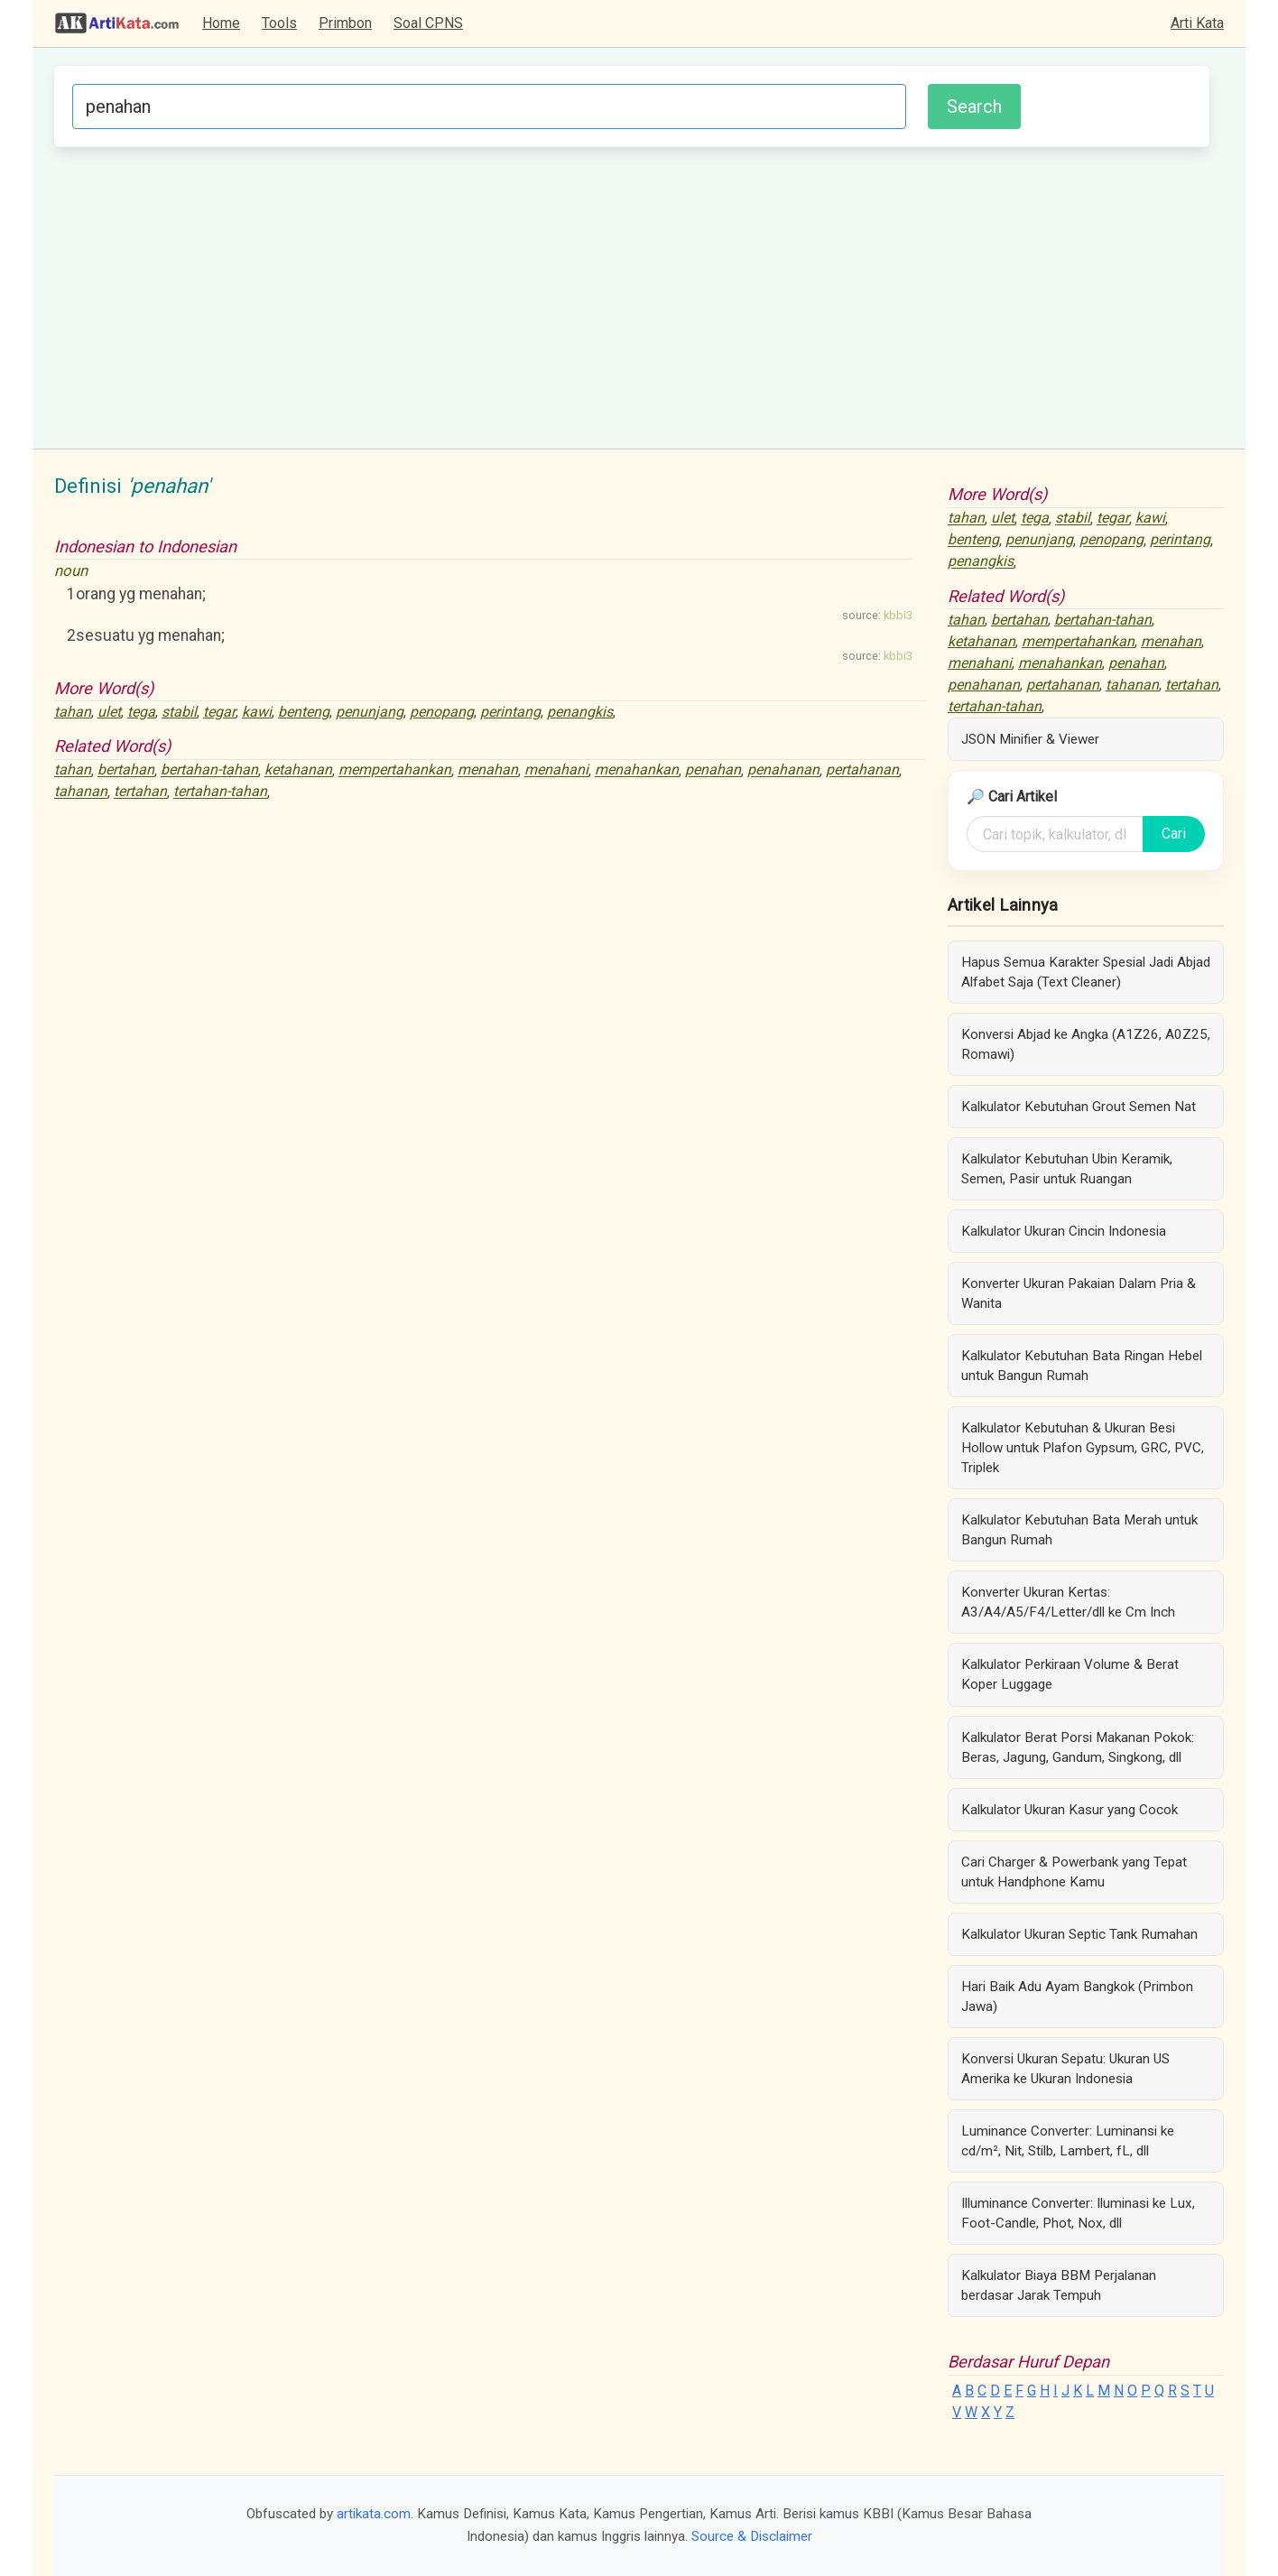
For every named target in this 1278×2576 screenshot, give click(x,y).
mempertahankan (394, 770)
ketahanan (298, 770)
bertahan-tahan (209, 770)
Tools (279, 23)
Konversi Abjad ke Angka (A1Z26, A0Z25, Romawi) (1085, 1044)
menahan (488, 770)
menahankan (637, 770)
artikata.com (374, 2514)
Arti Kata (1197, 23)
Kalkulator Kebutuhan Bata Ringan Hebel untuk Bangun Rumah (1081, 1366)
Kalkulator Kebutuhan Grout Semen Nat (1078, 1106)
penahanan (783, 770)
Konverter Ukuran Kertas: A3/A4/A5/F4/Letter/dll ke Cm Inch (1068, 1602)
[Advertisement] (631, 295)
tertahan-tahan (220, 792)
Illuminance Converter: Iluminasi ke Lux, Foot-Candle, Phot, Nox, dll (1078, 2213)
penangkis (580, 711)
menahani (556, 770)
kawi (257, 711)
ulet (109, 711)
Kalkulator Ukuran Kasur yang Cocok (1069, 1810)
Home (221, 23)
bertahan (125, 770)
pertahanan (862, 770)
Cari (1174, 833)
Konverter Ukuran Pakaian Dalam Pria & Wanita (1078, 1293)
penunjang (369, 711)
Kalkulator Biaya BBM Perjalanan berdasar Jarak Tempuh (1058, 2285)
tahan (72, 711)
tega (141, 711)
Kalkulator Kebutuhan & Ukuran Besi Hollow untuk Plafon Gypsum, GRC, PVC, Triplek (1082, 1448)
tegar (219, 711)
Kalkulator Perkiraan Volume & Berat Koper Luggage (1070, 1674)
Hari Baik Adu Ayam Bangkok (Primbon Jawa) (1077, 1996)
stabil (179, 711)
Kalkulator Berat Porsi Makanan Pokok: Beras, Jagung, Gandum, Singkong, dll (1077, 1747)
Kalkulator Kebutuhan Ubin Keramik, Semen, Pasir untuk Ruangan (1066, 1169)
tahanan (80, 792)
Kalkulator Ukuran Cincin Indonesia (1063, 1231)
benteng (303, 711)
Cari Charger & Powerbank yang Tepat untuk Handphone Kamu (1074, 1872)
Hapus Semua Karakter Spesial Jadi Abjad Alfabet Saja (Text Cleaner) (1085, 972)
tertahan (140, 792)
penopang (442, 711)
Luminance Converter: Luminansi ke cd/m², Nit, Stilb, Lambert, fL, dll (1067, 2141)
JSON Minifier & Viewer (1030, 739)
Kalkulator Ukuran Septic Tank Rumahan (1079, 1934)
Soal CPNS (428, 23)
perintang (510, 711)
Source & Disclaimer (751, 2536)
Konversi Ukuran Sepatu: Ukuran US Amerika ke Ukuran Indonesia (1065, 2069)
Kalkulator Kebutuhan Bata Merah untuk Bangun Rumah (1079, 1530)
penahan (713, 770)
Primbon (345, 23)
